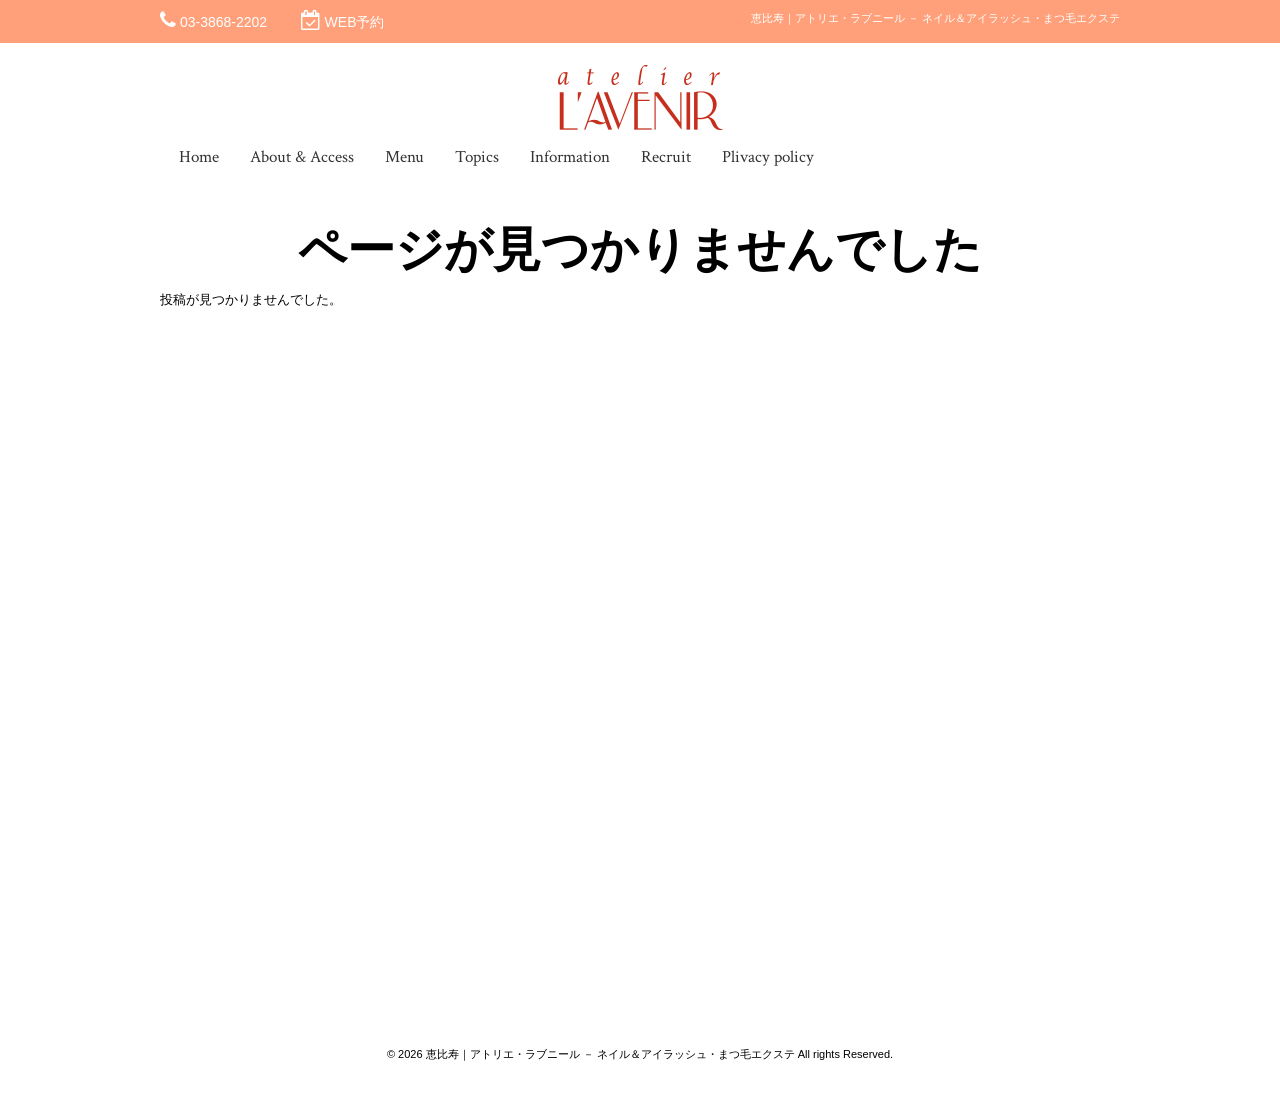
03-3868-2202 (223, 22)
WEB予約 (355, 22)
